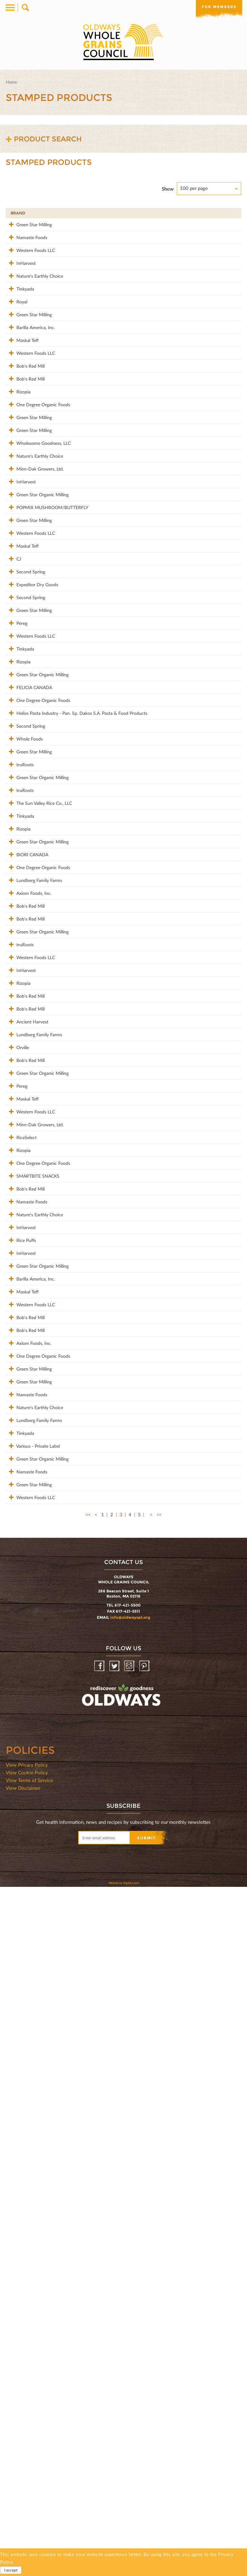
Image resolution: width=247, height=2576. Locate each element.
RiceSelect (21, 1616)
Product (104, 213)
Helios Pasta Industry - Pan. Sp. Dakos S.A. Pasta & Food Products (44, 973)
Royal (16, 342)
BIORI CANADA (26, 1185)
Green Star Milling (28, 224)
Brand (18, 213)
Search (25, 7)
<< (88, 2203)
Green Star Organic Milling (37, 636)
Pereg (16, 832)
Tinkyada (19, 322)
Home (11, 82)
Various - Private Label (32, 2101)
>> (158, 2203)
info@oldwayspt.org (130, 2306)
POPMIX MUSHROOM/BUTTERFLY (47, 655)
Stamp (176, 213)
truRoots (19, 1047)
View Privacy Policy (27, 2454)
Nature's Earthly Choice (34, 302)
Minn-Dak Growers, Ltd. (34, 596)
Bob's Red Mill (25, 440)
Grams (202, 213)
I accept (10, 2570)
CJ (13, 734)
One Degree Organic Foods (37, 498)
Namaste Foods (26, 244)
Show (168, 189)
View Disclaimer (23, 2477)
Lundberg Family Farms (33, 1224)
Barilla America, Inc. (30, 381)
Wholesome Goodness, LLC (38, 557)
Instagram (129, 2355)
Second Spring (25, 753)
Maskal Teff (22, 400)
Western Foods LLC (30, 263)
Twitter (115, 2355)
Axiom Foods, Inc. (28, 1244)
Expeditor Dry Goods (31, 773)
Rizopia (18, 479)
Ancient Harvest (26, 1440)
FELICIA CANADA (28, 930)
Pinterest (145, 2355)
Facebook (99, 2355)
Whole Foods (24, 1008)
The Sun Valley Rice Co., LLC (38, 1106)
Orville (17, 1479)
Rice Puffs (20, 1787)
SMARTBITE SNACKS (32, 1675)
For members (218, 7)
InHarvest (20, 283)
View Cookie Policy (27, 2461)
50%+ (230, 213)
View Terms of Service (29, 2469)
